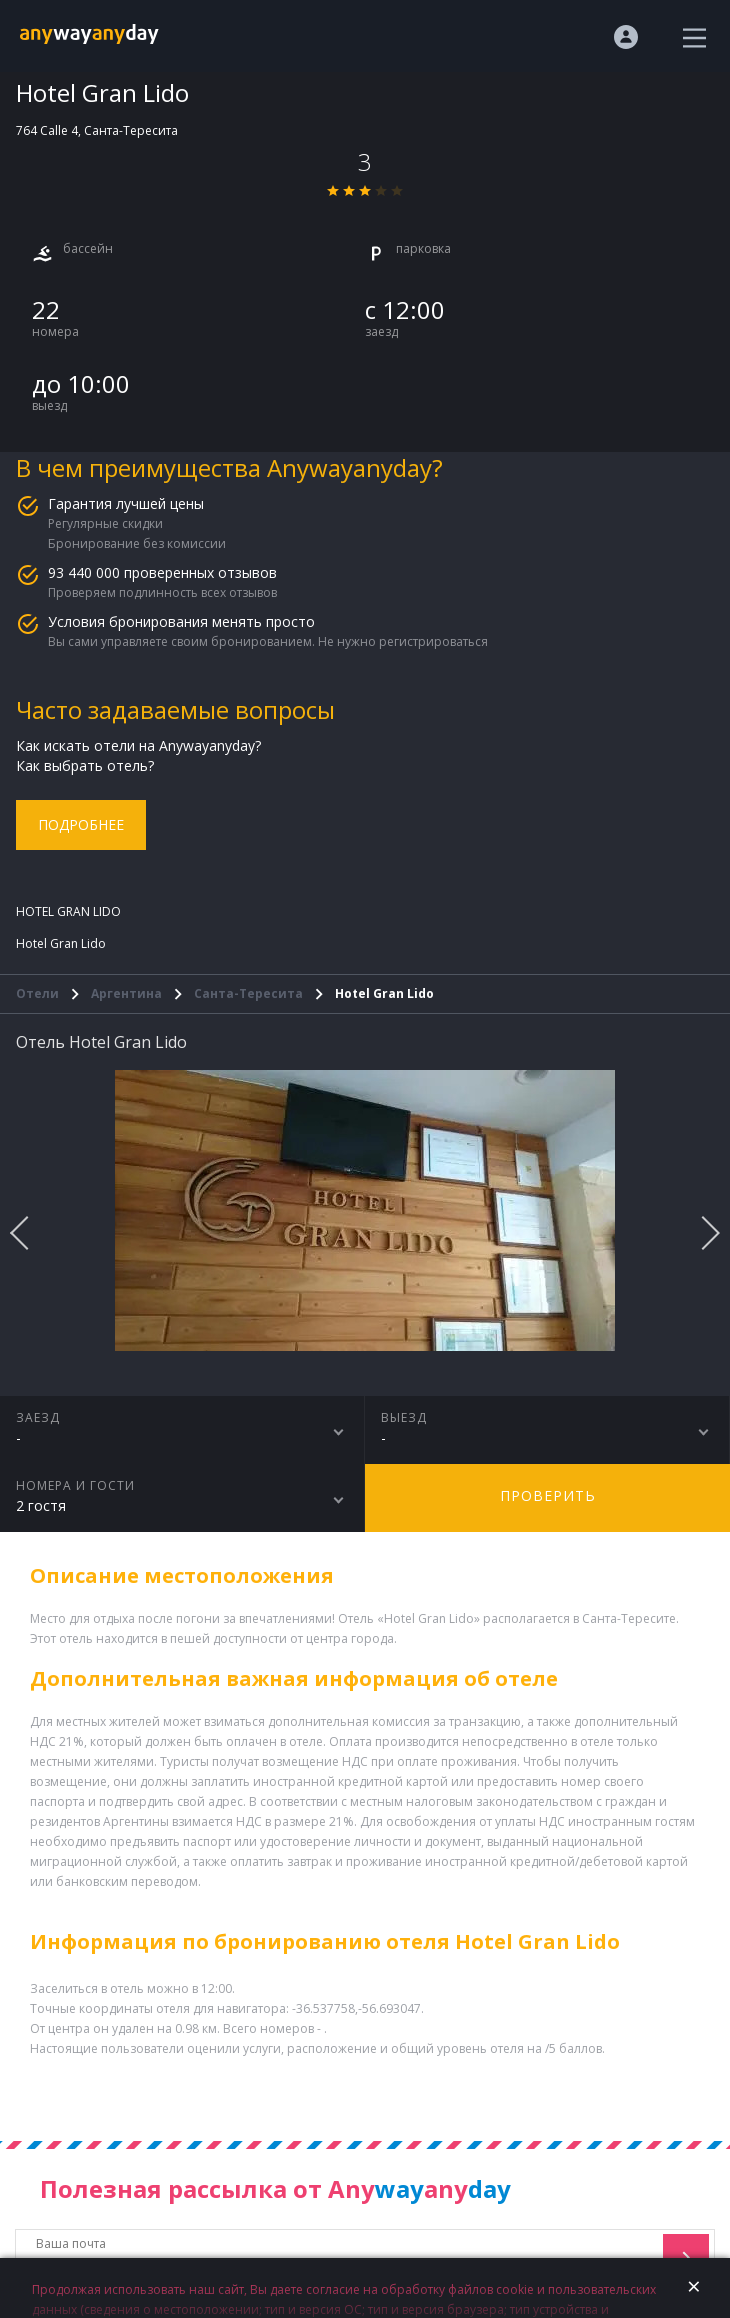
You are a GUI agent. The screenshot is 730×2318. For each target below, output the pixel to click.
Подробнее (81, 824)
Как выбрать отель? (85, 765)
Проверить (548, 1495)
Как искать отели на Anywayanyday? (138, 745)
